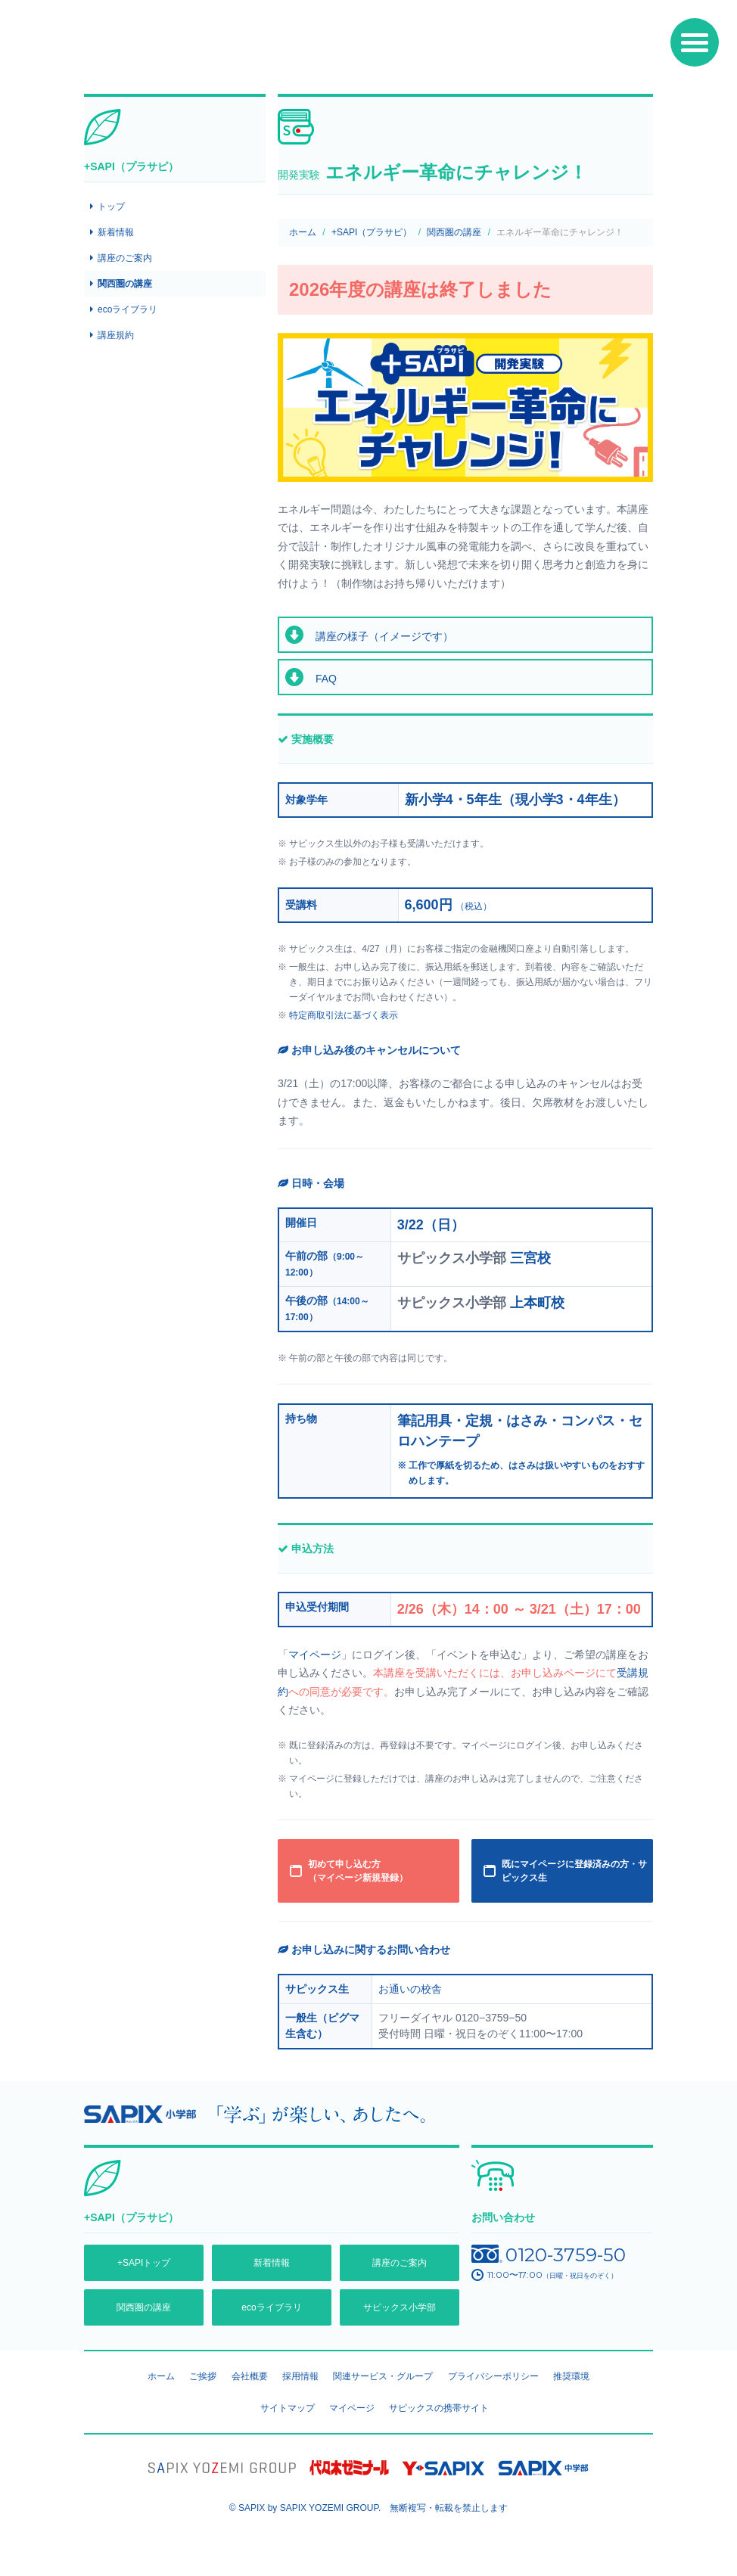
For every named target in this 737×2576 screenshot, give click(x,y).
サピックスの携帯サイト (439, 2408)
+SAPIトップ (143, 2262)
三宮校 (530, 1258)
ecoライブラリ (127, 309)
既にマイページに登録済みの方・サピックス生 (574, 1871)
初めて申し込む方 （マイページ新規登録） (358, 1871)
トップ (111, 206)
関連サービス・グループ (383, 2376)
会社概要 (250, 2376)
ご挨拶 (202, 2376)
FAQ (326, 679)
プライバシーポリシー (493, 2376)
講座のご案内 (125, 258)
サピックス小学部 (399, 2307)
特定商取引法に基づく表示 (343, 1015)
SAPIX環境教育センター (197, 48)
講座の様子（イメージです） (384, 636)
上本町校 (537, 1302)
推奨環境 (571, 2376)
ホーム (302, 232)
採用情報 (300, 2376)
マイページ (314, 1654)
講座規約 (116, 335)
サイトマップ (287, 2408)
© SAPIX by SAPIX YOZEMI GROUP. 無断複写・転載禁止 (368, 2508)
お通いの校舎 (410, 1989)
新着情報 (116, 232)
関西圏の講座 (454, 232)
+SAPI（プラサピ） (371, 232)
